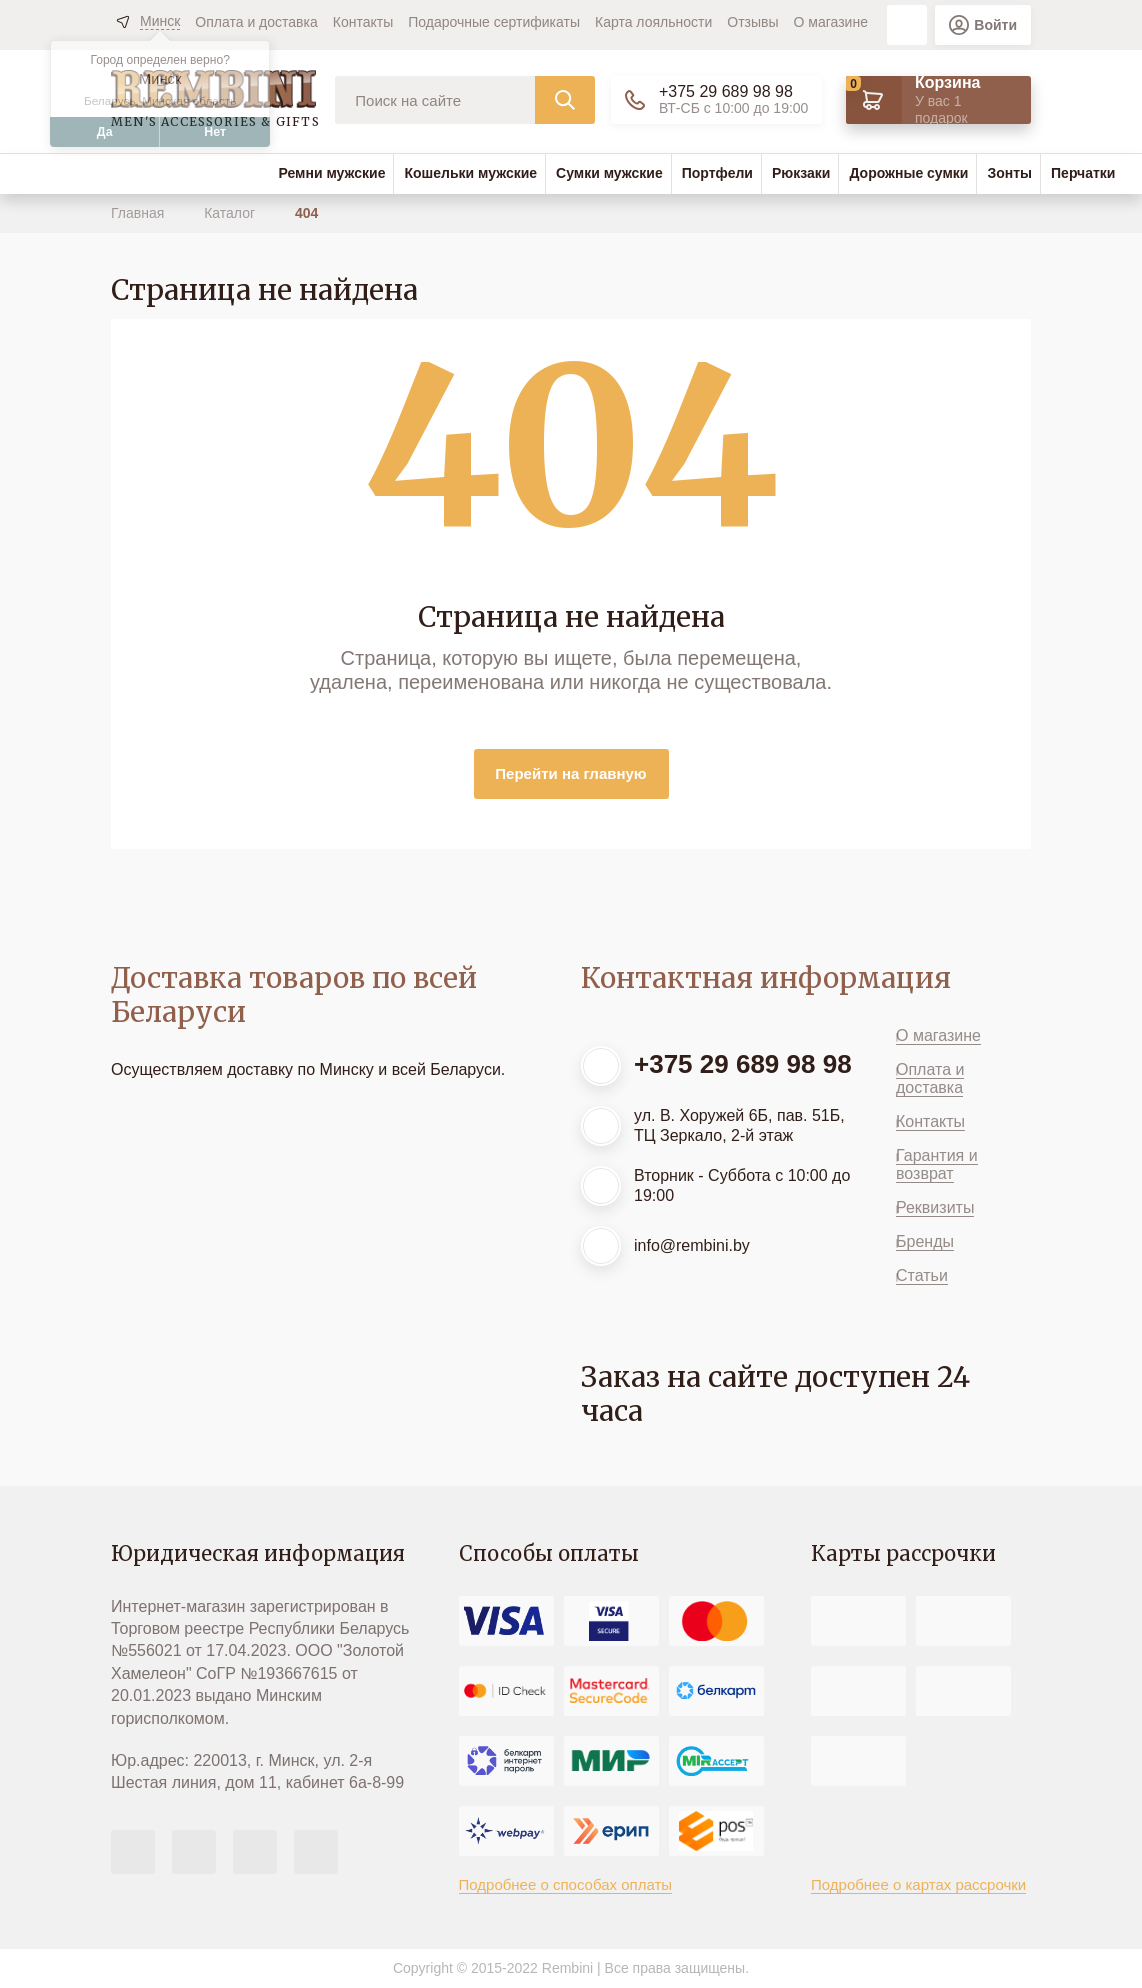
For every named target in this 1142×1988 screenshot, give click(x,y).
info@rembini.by (692, 1245)
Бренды (925, 1241)
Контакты (363, 22)
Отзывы (752, 22)
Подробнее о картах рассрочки (918, 1884)
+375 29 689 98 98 (726, 91)
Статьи (922, 1275)
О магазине (831, 22)
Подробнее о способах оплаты (566, 1884)
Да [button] (105, 132)
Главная (139, 213)
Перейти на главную (570, 773)
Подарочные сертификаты (494, 22)
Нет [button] (215, 132)
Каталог (231, 213)
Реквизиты (935, 1207)
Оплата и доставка (256, 22)
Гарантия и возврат (937, 1164)
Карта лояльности (653, 22)
